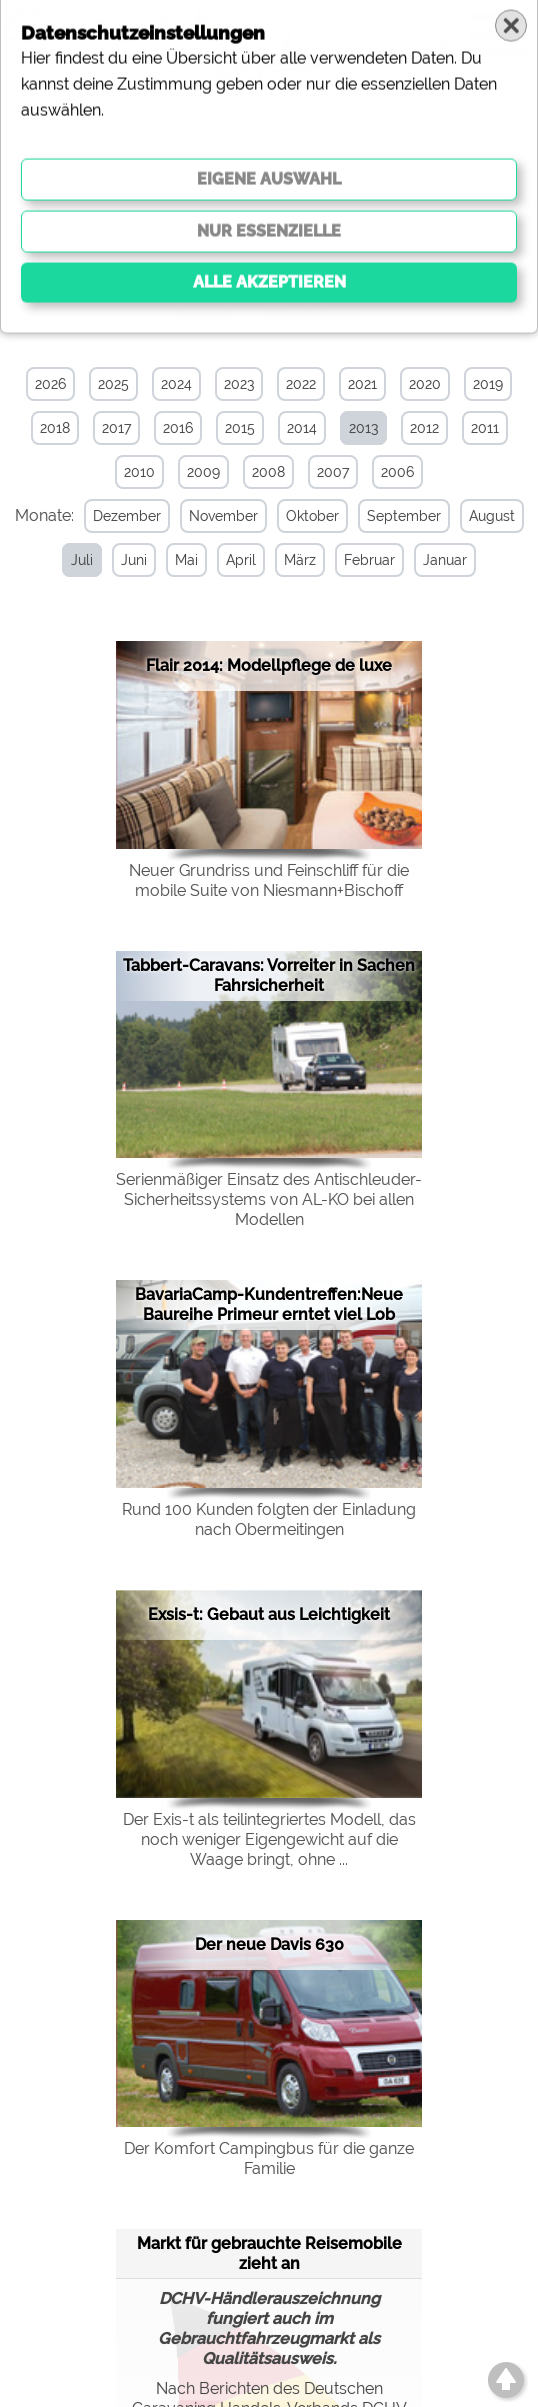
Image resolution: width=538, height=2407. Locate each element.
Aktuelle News (313, 315)
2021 (362, 384)
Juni (131, 560)
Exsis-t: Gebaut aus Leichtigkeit (269, 1613)
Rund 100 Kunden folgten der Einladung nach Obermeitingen (269, 1518)
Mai (183, 560)
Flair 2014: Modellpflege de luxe (269, 664)
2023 (239, 384)
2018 (55, 428)
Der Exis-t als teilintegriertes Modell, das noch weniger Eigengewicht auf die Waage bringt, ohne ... (269, 1838)
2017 (116, 428)
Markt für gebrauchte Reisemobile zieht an (269, 2252)
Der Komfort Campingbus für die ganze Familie (269, 2157)
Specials (206, 315)
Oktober (308, 516)
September (400, 516)
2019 (488, 384)
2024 (176, 384)
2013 (363, 428)
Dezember (123, 516)
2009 (203, 472)
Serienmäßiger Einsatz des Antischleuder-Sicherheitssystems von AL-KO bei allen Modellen (269, 1198)
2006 (397, 472)
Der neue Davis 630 (269, 1943)
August (488, 516)
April (238, 560)
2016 (178, 428)
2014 (302, 428)
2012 (424, 428)
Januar (442, 560)
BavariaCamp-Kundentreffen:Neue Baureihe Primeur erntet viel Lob (269, 1303)
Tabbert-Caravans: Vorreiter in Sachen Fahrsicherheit (269, 974)
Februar (366, 560)
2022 (301, 384)
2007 (333, 472)
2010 (139, 472)
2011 (485, 428)
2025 (113, 384)
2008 (268, 472)
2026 (50, 384)
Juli (79, 560)
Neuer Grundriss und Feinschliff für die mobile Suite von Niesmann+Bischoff (269, 879)
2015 (240, 428)
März (297, 560)
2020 (425, 384)
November (219, 516)
